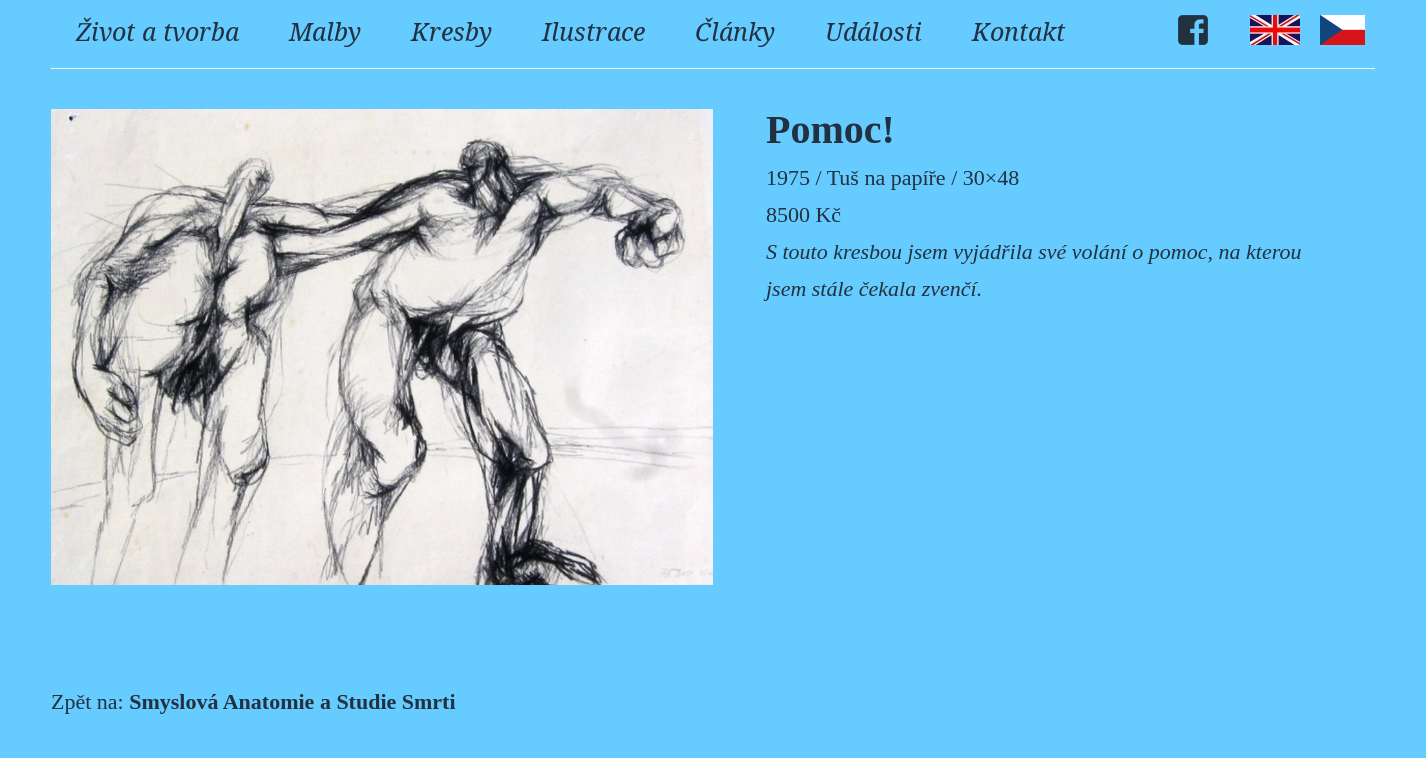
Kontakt (1018, 31)
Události (873, 31)
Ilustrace (593, 31)
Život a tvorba (157, 31)
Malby (325, 31)
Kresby (451, 31)
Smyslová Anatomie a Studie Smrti (292, 701)
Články (735, 31)
